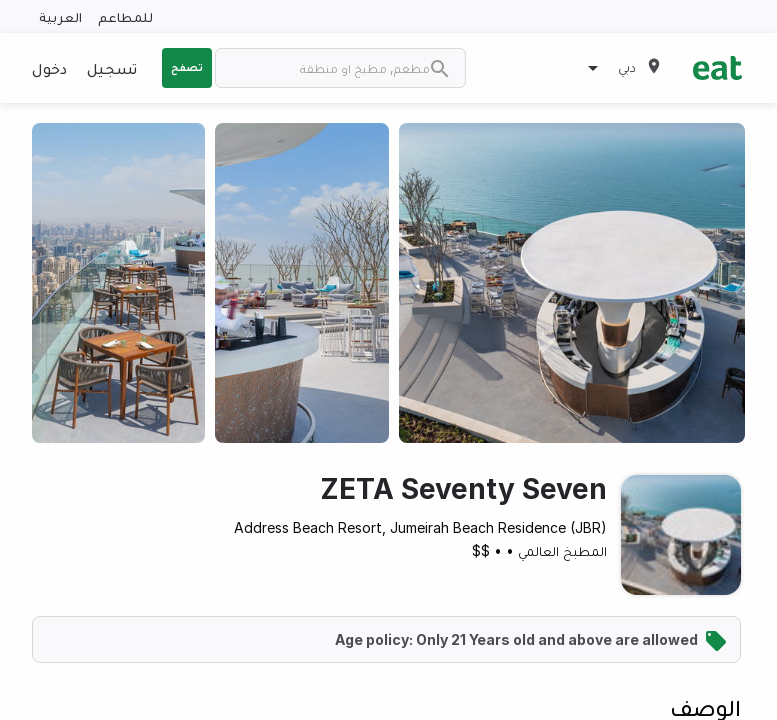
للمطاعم (125, 16)
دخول (49, 68)
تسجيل (112, 68)
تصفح (187, 67)
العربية (60, 16)
